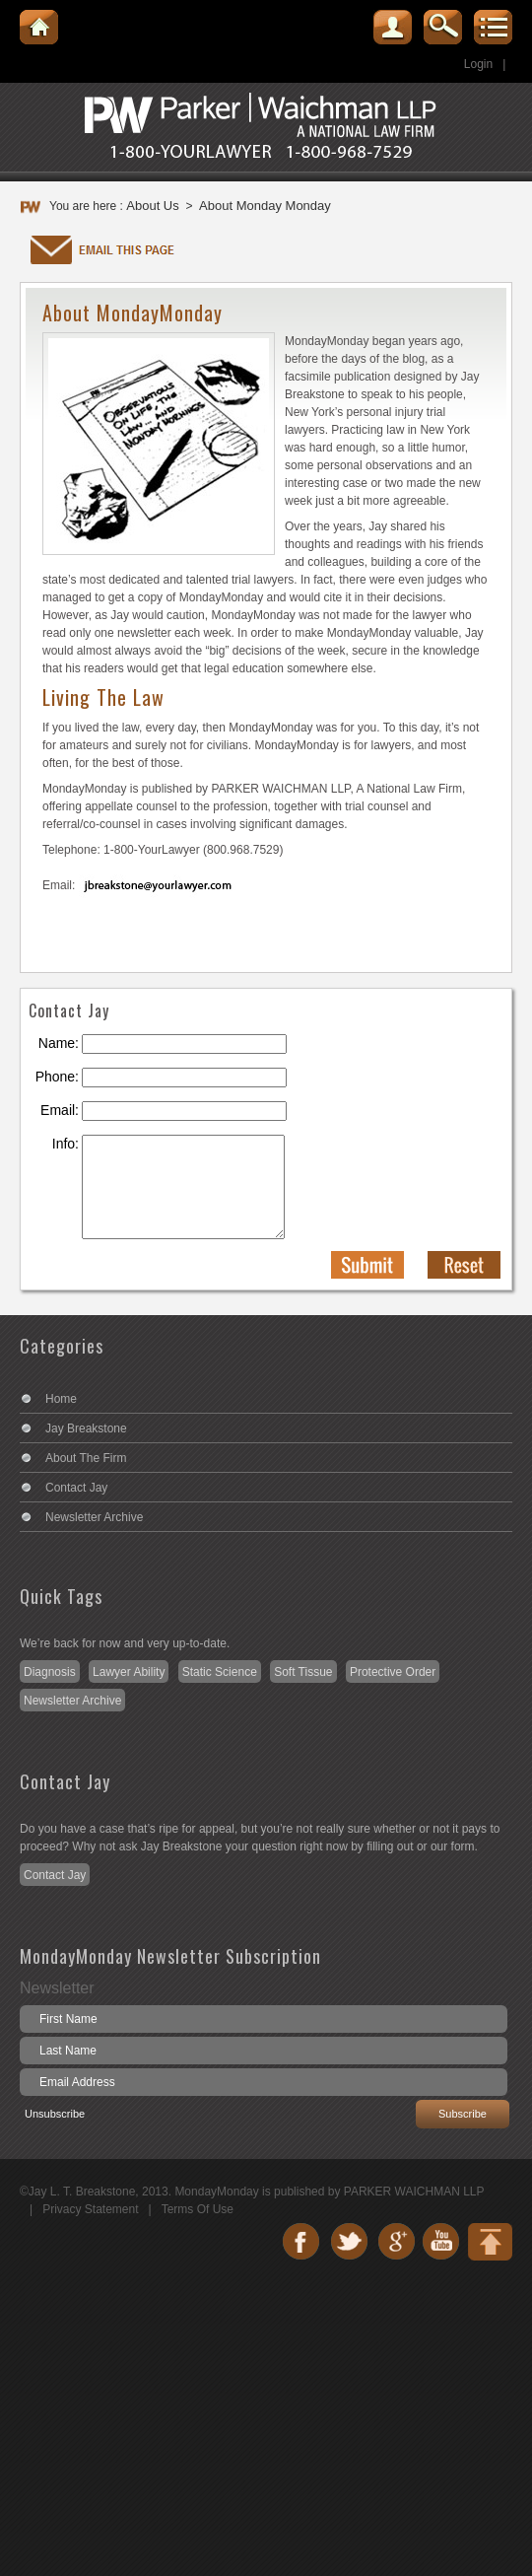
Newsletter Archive (94, 1517)
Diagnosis (50, 1672)
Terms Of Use (197, 2209)
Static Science (219, 1672)
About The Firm (85, 1458)
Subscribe (462, 2114)
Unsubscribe (55, 2114)
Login (478, 64)
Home (61, 1399)
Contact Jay (76, 1488)
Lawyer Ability (129, 1672)
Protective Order (392, 1672)
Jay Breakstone (86, 1428)
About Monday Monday (265, 205)
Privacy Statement (90, 2209)
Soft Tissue (303, 1672)
